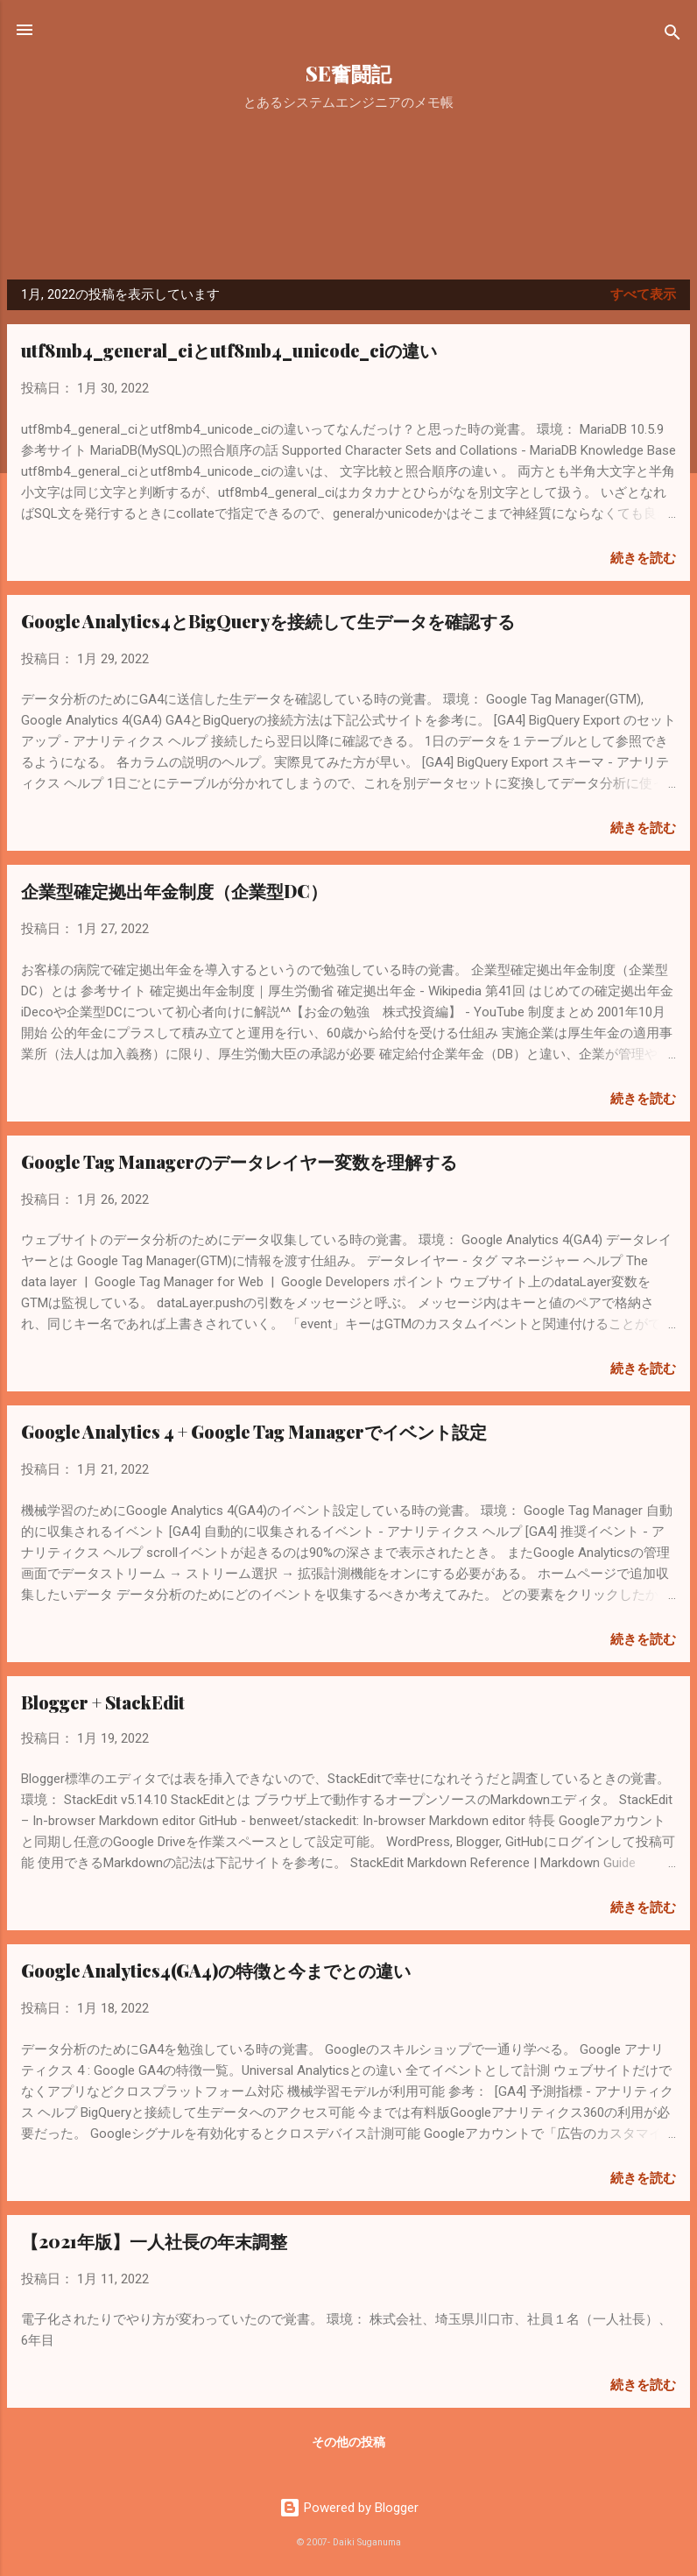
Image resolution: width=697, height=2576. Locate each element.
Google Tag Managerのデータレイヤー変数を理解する (239, 1161)
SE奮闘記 (348, 73)
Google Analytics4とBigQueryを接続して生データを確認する (268, 621)
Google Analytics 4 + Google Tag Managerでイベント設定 (254, 1431)
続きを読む (643, 558)
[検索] (672, 35)
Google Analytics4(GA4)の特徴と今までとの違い (216, 1970)
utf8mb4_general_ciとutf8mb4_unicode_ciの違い (229, 350)
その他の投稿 (348, 2442)
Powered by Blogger (349, 2508)
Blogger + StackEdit (103, 1702)
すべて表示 (643, 294)
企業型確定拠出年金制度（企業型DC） (174, 890)
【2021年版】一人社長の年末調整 (154, 2241)
